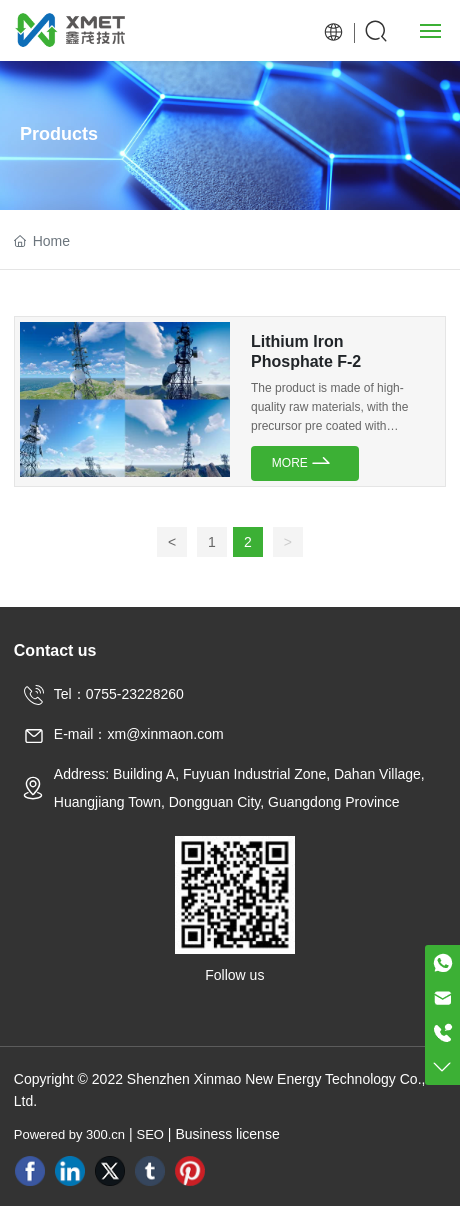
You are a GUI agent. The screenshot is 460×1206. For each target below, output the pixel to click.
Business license (227, 1134)
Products (59, 134)
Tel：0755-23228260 (119, 694)
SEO (150, 1134)
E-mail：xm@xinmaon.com (139, 734)
